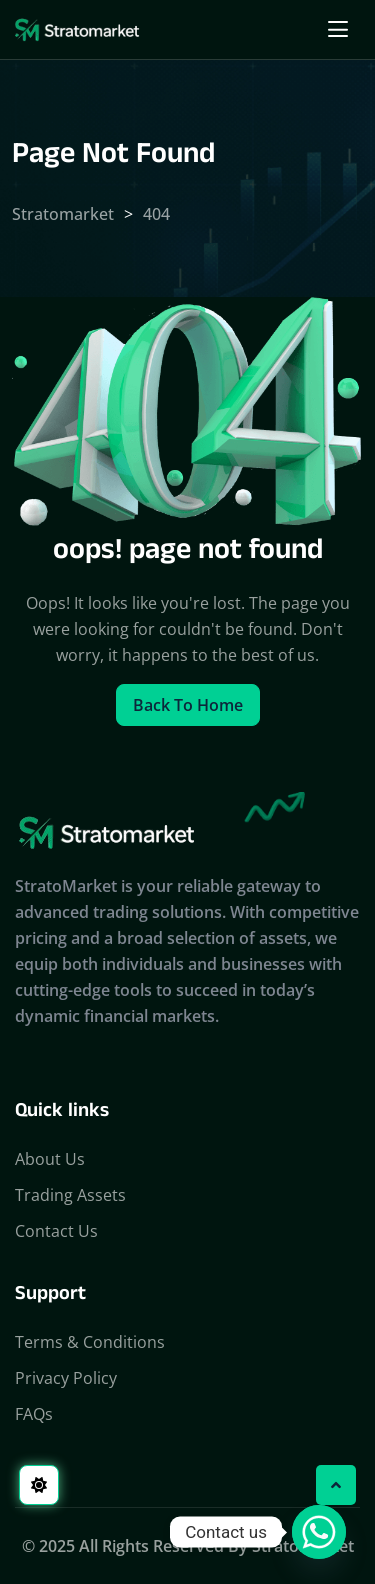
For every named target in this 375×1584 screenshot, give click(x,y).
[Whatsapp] (319, 1532)
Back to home (188, 705)
